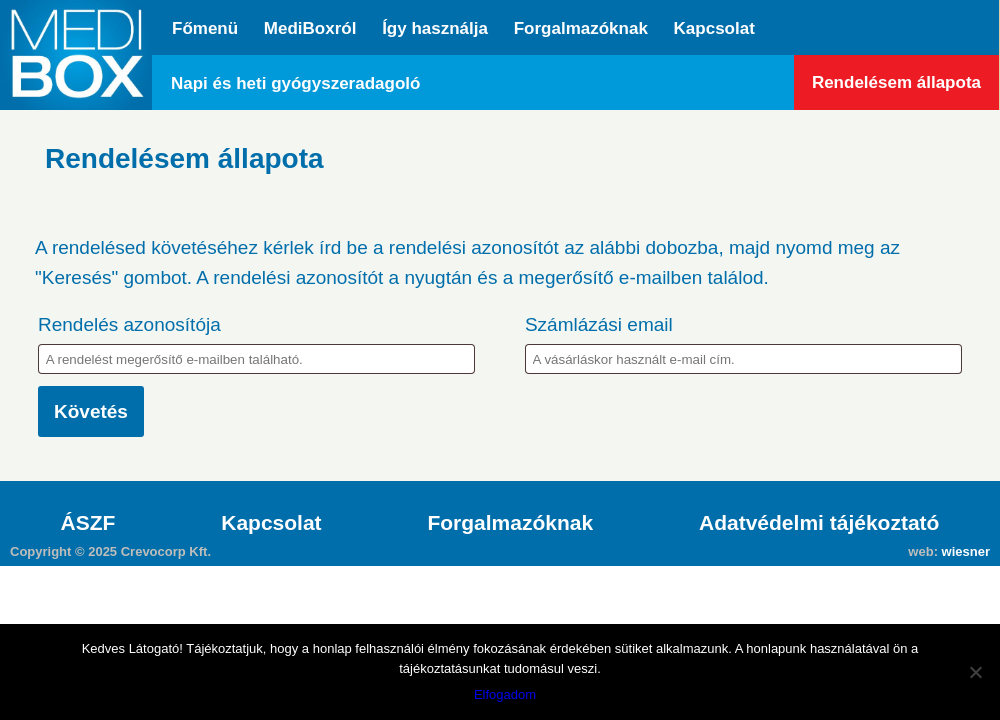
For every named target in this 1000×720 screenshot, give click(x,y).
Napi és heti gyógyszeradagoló (295, 83)
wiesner (966, 551)
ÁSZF (88, 522)
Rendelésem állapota (896, 82)
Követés (91, 411)
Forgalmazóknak (581, 28)
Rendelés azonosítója (129, 324)
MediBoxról (310, 28)
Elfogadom (505, 694)
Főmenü (205, 28)
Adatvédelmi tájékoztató (819, 522)
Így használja (435, 28)
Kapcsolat (714, 28)
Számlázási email (599, 324)
